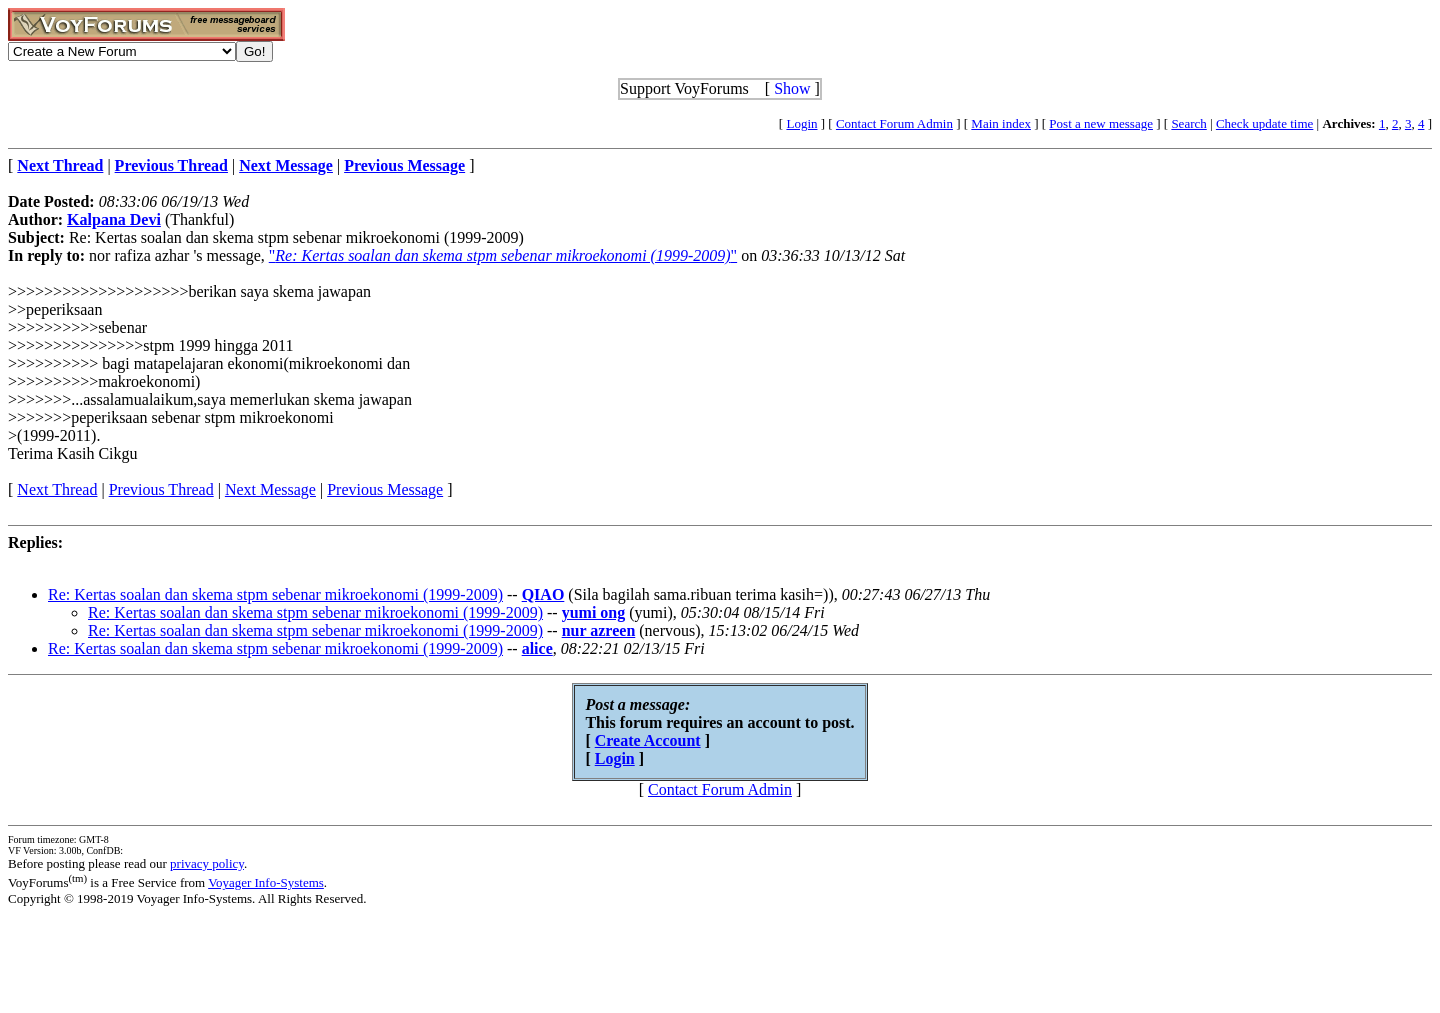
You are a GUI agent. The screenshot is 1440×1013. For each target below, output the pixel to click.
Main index (1001, 123)
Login (801, 123)
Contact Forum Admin (894, 123)
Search (1188, 123)
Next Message (270, 489)
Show (792, 88)
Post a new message (1101, 123)
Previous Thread (161, 489)
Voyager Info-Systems (266, 882)
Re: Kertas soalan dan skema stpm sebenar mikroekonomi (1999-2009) (275, 594)
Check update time (1264, 123)
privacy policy (207, 863)
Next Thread (57, 489)
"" (503, 255)
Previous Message (385, 489)
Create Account (648, 740)
